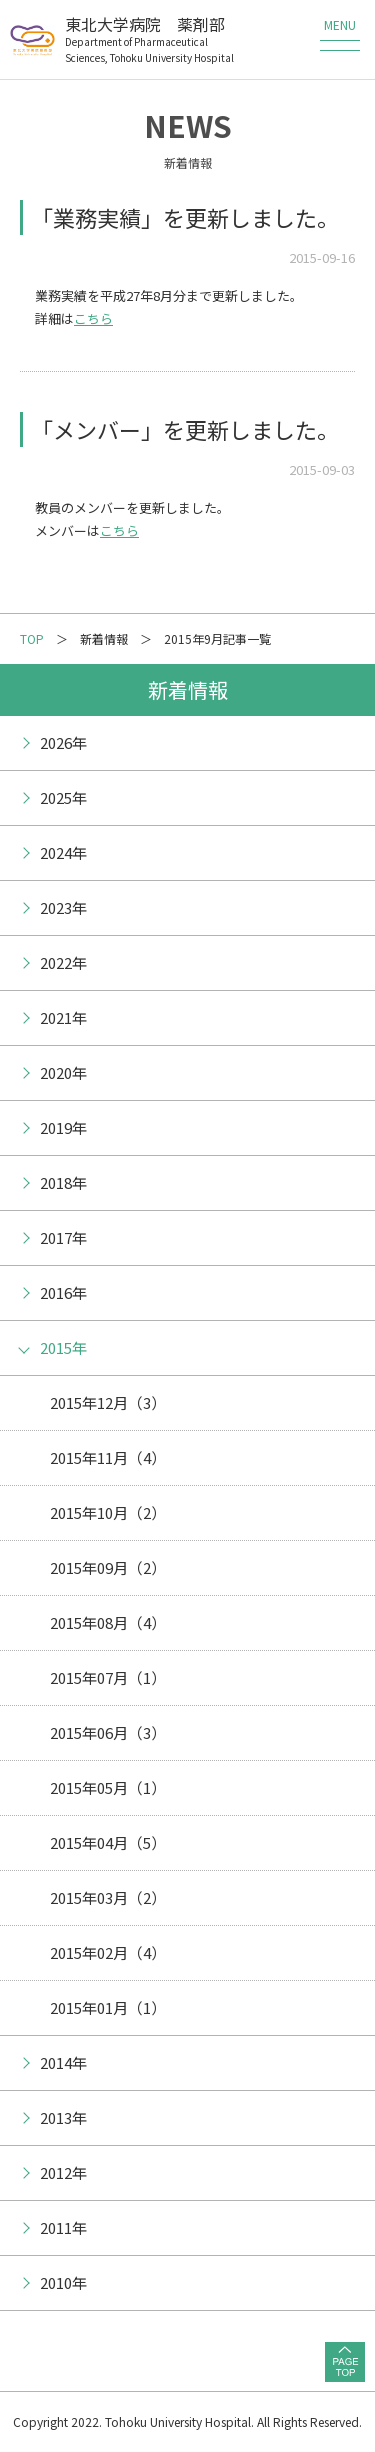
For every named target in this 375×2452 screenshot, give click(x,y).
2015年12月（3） (108, 1402)
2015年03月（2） (108, 1897)
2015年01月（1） (108, 2007)
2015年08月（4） (108, 1622)
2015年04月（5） (108, 1842)
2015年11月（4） (108, 1457)
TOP (32, 638)
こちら (93, 318)
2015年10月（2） (108, 1512)
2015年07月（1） (108, 1677)
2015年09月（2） (108, 1567)
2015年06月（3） (108, 1732)
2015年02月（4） (108, 1952)
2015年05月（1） (108, 1787)
